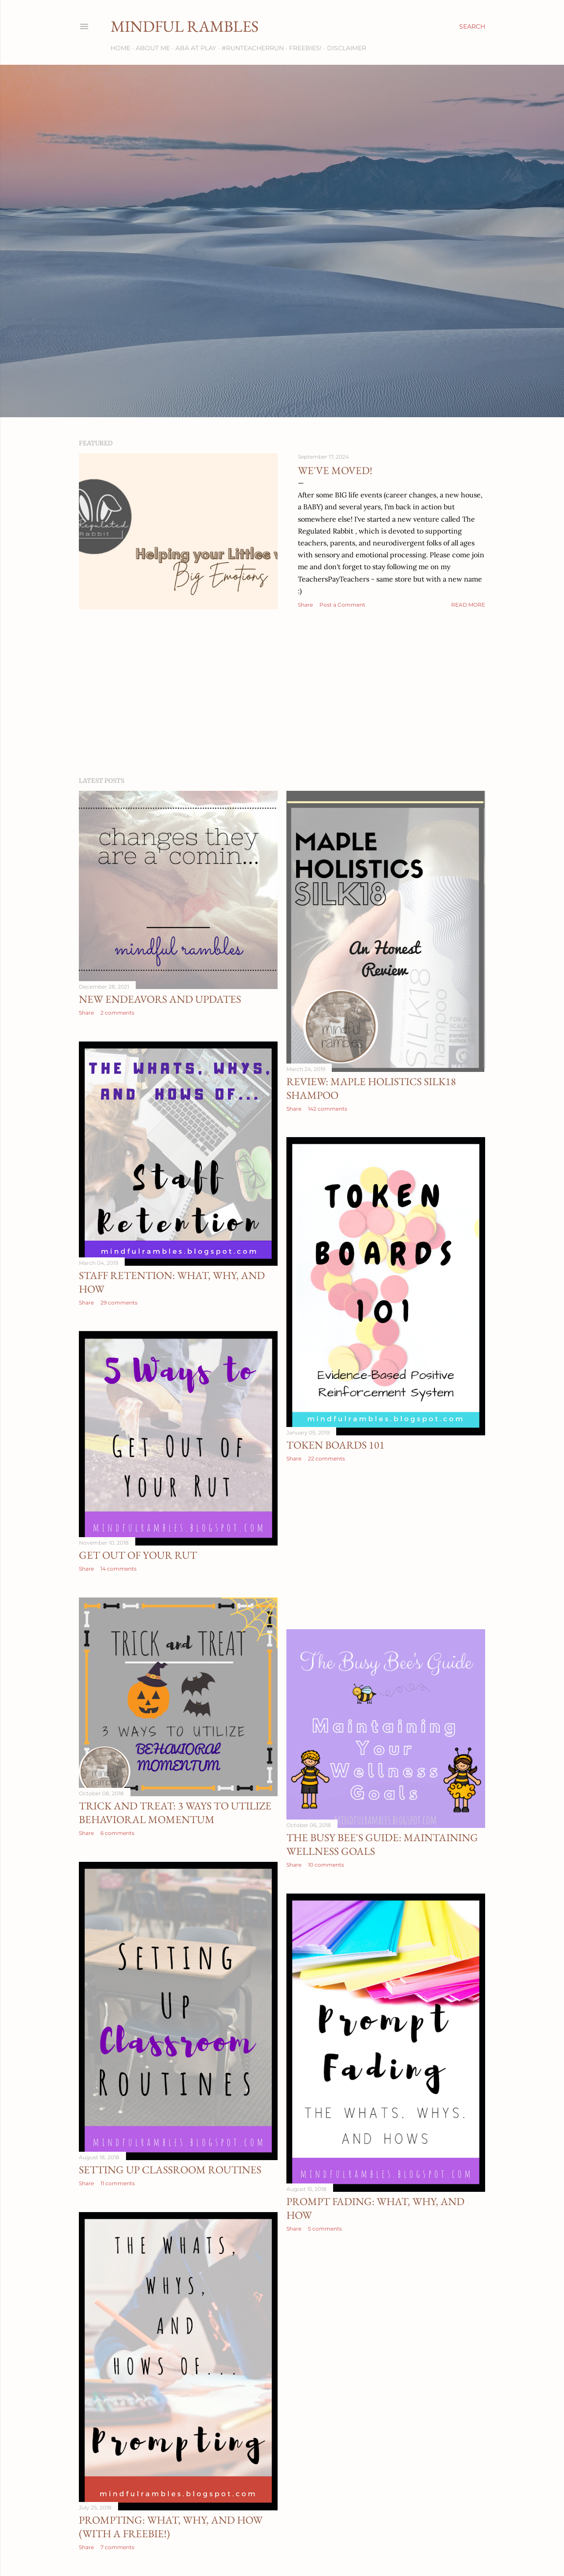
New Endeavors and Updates (160, 999)
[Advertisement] (282, 693)
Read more (468, 604)
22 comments (326, 1458)
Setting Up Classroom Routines (170, 2169)
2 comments (117, 1012)
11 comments (117, 2183)
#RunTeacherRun (253, 48)
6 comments (117, 1833)
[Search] (472, 26)
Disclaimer (346, 48)
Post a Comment (342, 604)
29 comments (118, 1302)
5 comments (325, 2228)
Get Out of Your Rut (138, 1555)
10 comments (326, 1864)
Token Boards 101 (335, 1445)
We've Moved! (335, 470)
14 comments (118, 1568)
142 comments (327, 1108)
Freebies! (305, 48)
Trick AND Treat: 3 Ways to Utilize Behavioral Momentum (175, 1812)
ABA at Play (195, 48)
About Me (153, 48)
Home (120, 48)
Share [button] (305, 604)
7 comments (117, 2547)
